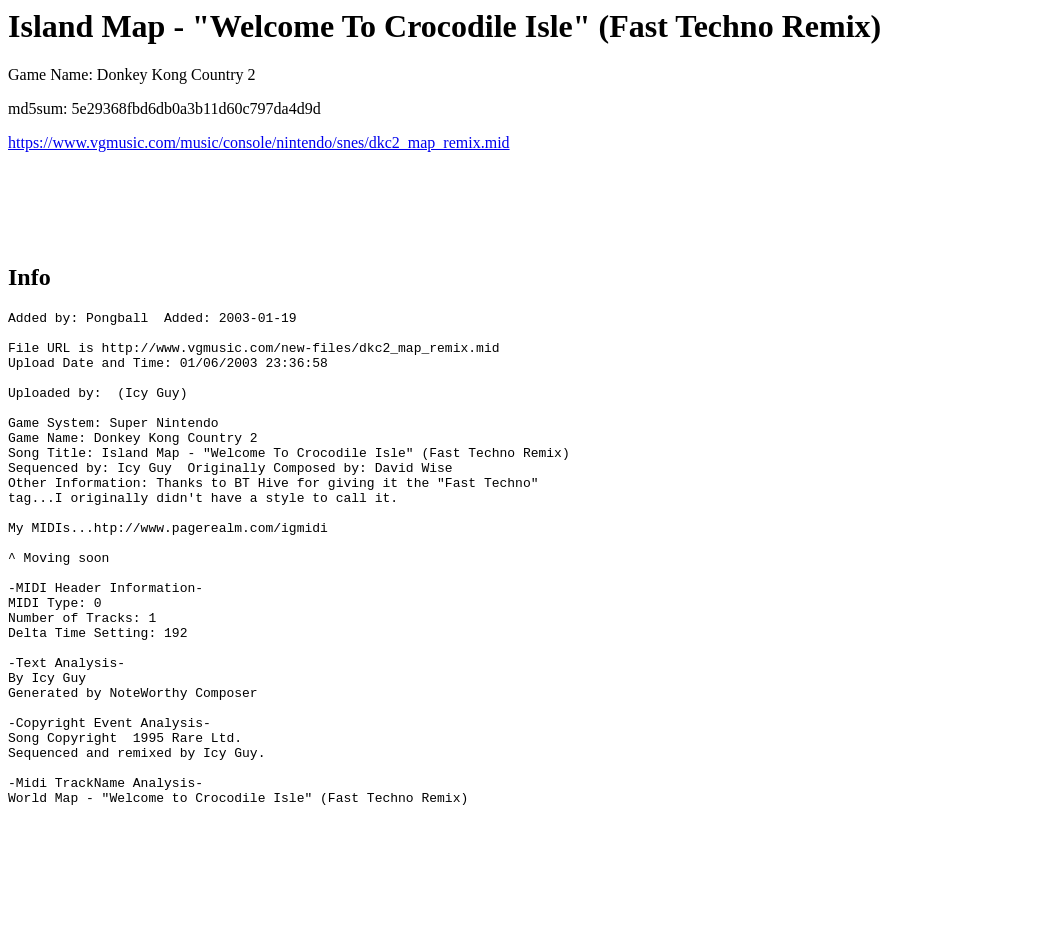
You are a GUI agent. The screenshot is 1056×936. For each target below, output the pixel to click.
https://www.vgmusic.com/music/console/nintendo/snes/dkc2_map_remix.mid (259, 142)
